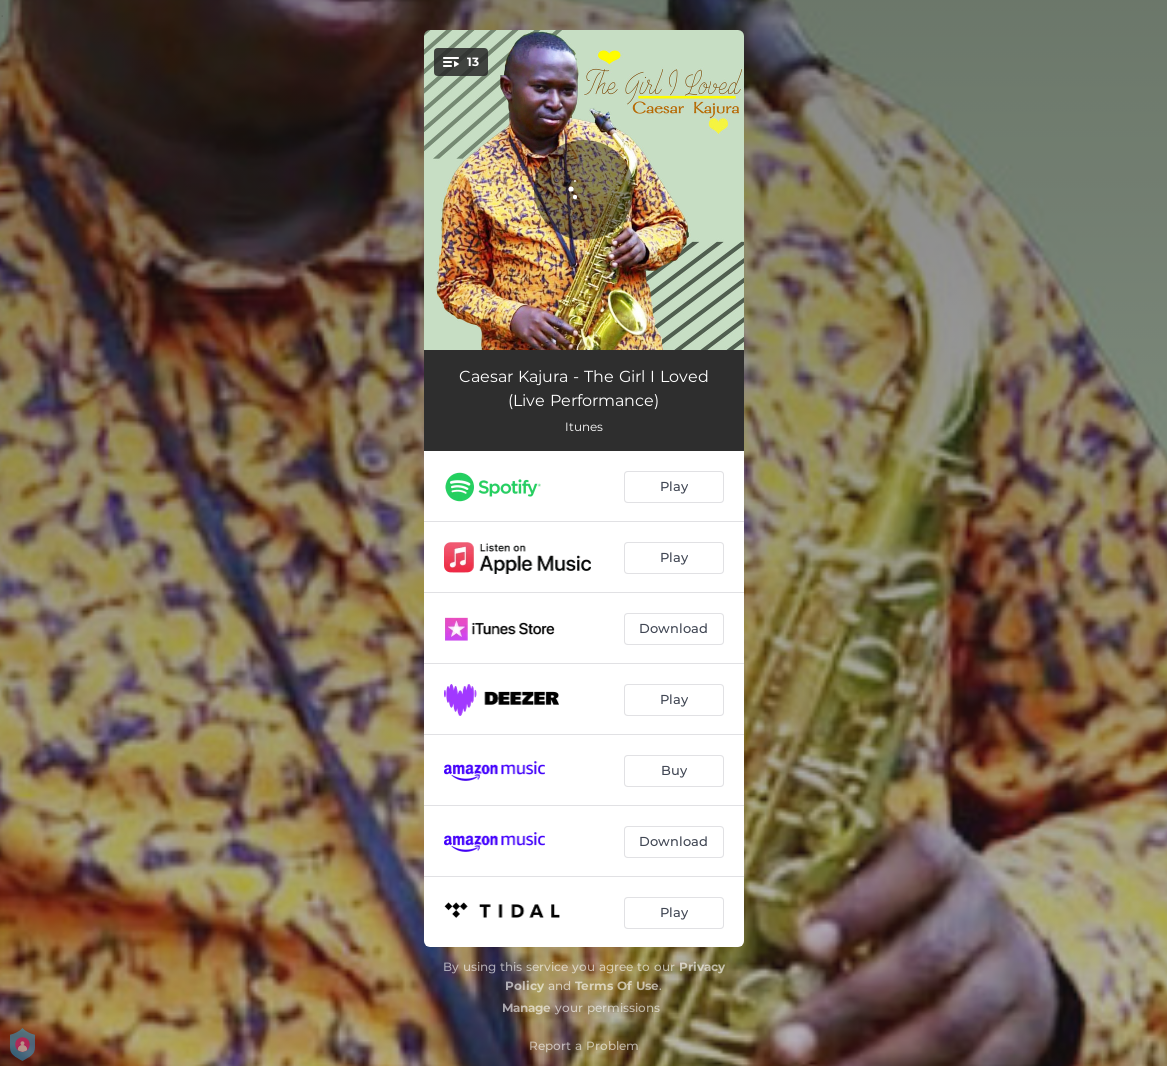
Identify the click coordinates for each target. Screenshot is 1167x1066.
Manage (526, 1007)
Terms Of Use (617, 985)
